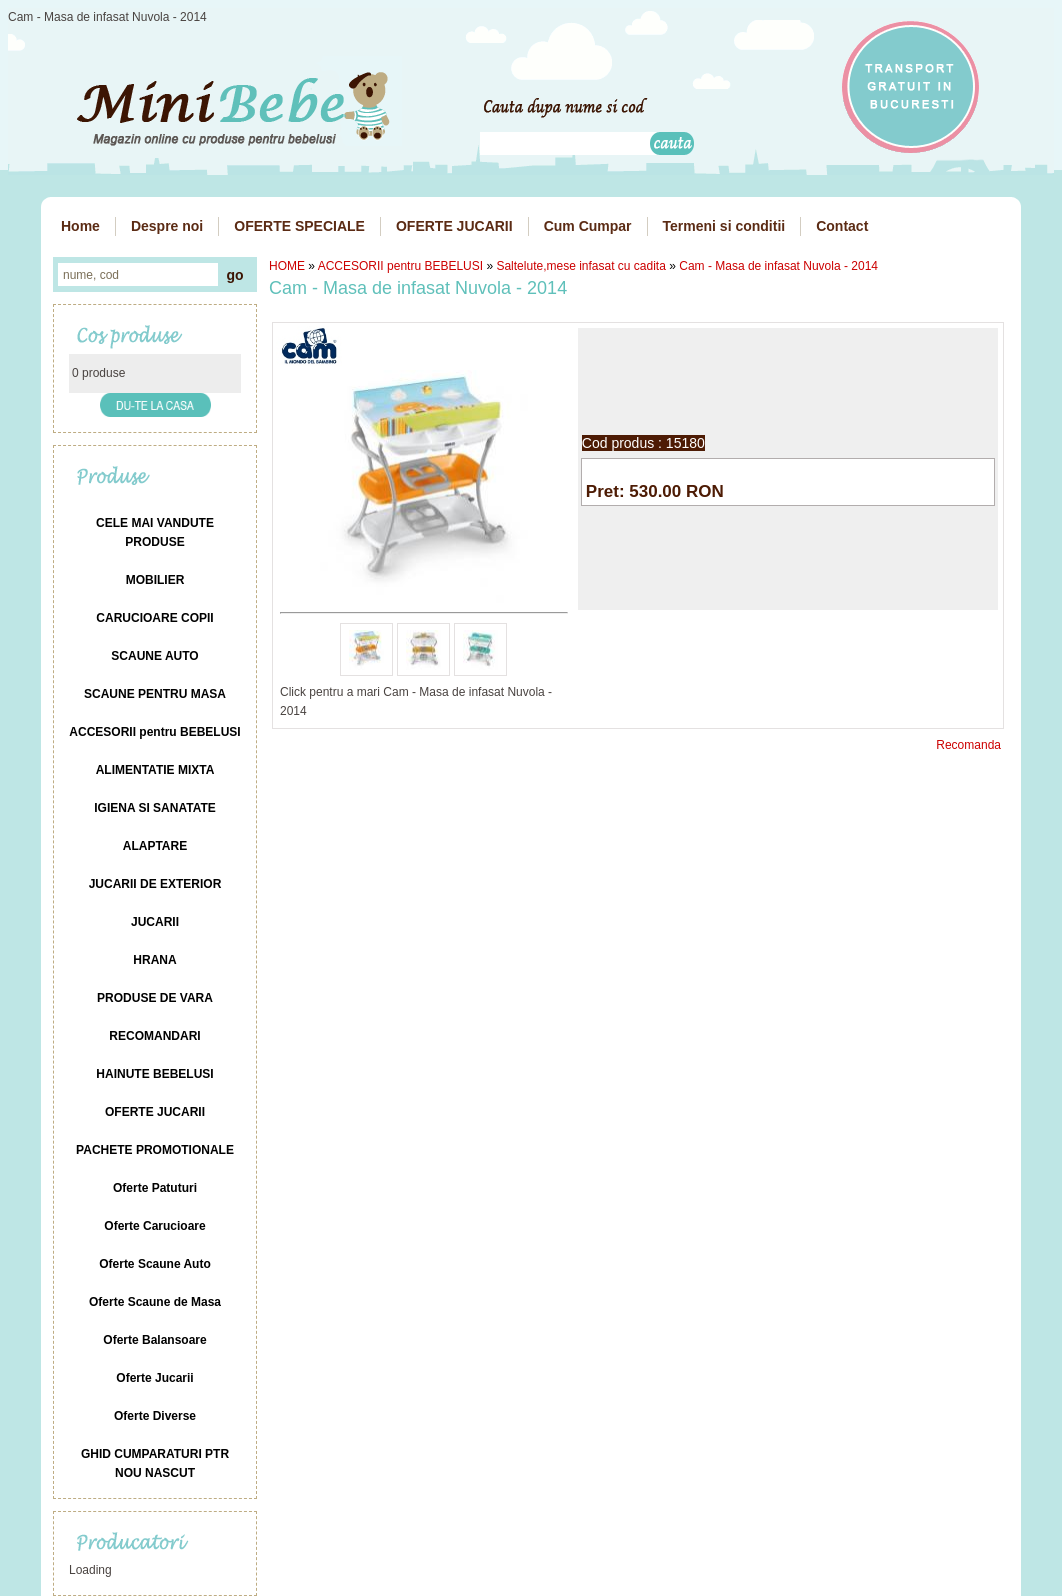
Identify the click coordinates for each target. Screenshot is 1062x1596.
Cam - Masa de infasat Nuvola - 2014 (778, 266)
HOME (287, 266)
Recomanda (968, 745)
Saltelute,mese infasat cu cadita (580, 266)
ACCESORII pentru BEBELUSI (400, 266)
